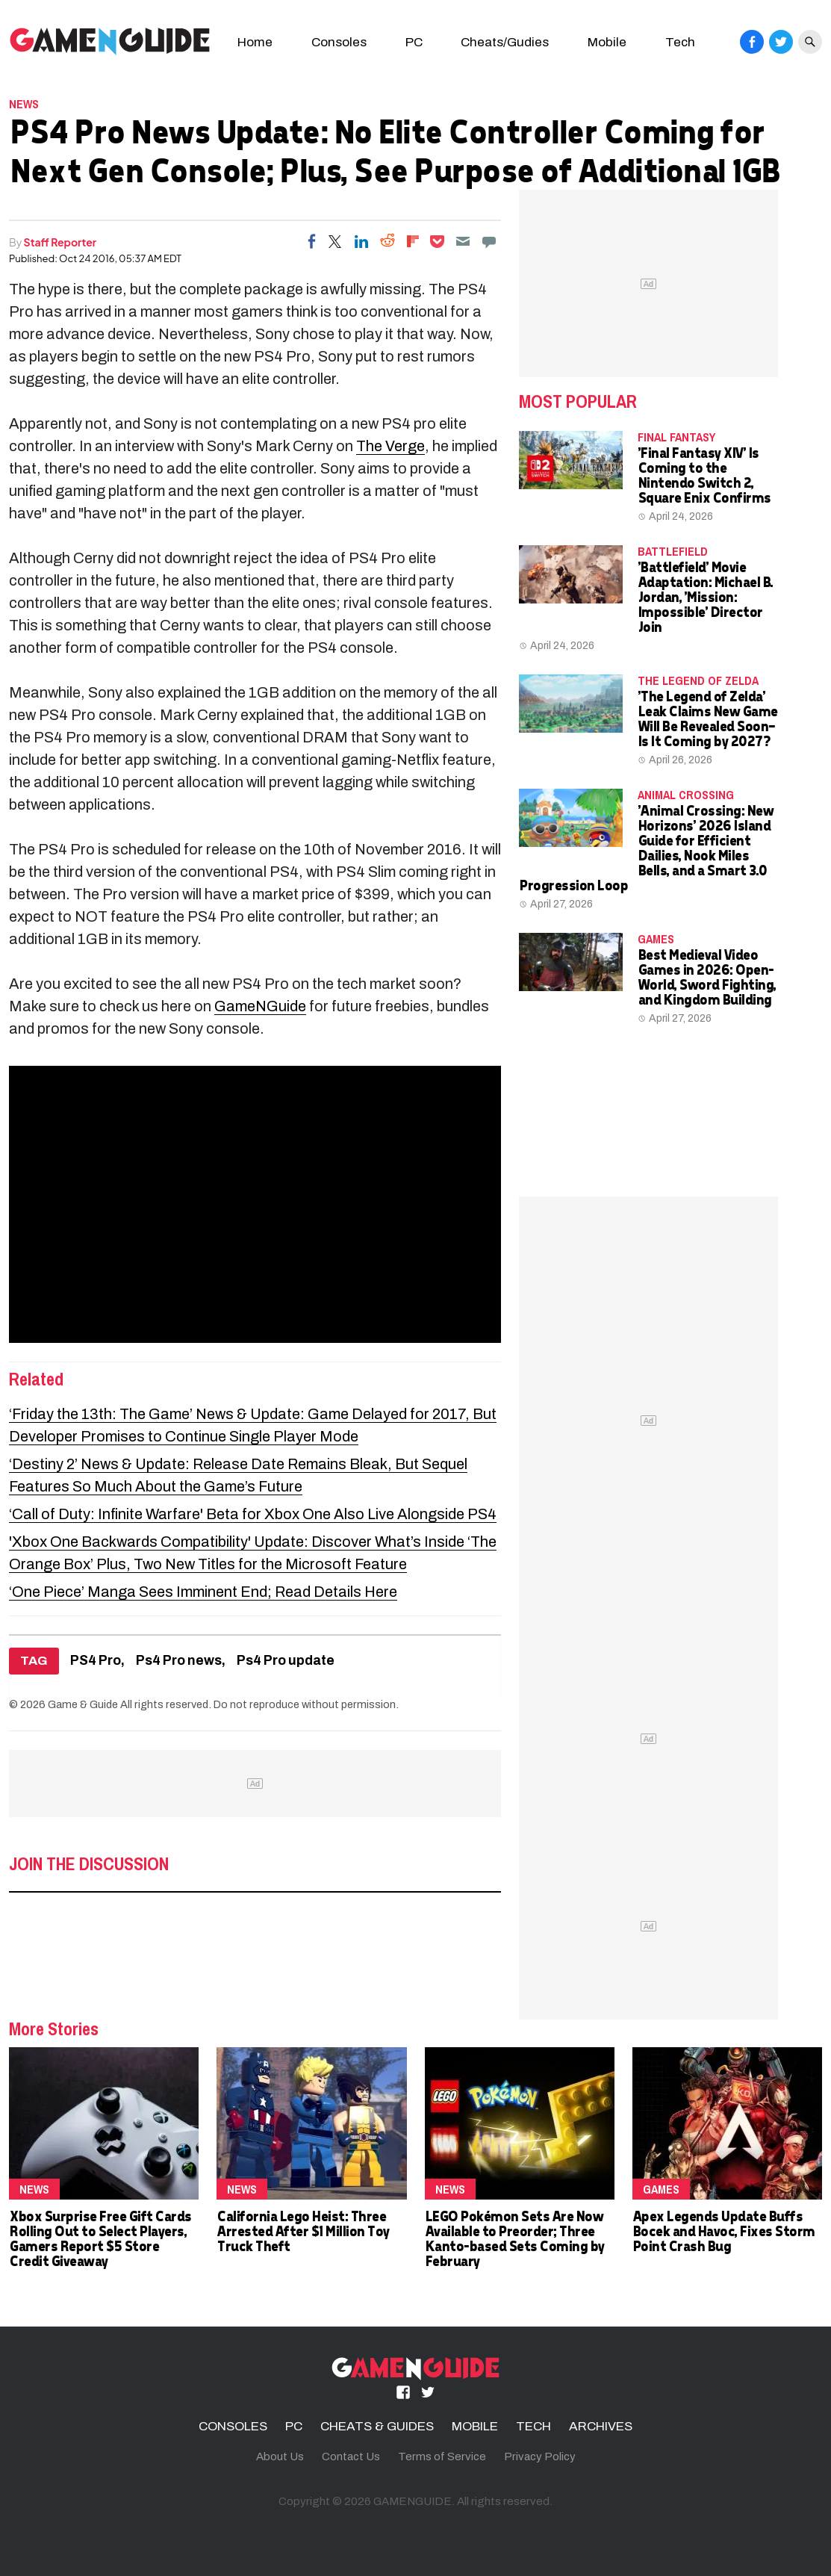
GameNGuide (260, 1006)
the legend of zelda (698, 680)
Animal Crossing (686, 794)
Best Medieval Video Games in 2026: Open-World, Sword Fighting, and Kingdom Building (707, 977)
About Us (280, 2456)
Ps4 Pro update (285, 1661)
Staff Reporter (60, 242)
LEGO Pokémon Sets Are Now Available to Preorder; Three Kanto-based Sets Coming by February (514, 2238)
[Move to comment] (489, 241)
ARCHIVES (600, 2426)
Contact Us (351, 2456)
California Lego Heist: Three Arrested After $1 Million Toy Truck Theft (303, 2230)
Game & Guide (83, 1704)
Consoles (339, 42)
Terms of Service (442, 2456)
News (24, 104)
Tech (680, 42)
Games (656, 939)
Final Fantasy (676, 437)
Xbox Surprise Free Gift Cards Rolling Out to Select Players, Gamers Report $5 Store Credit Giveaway (100, 2238)
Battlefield (673, 551)
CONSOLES (233, 2426)
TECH (533, 2426)
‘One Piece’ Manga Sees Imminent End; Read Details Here (203, 1591)
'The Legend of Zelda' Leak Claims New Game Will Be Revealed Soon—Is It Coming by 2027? (707, 718)
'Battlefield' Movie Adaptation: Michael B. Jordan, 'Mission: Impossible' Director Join (705, 596)
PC (414, 42)
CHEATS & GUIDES (377, 2426)
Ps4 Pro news (179, 1661)
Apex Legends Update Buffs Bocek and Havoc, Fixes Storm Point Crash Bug (723, 2230)
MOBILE (475, 2426)
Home (255, 42)
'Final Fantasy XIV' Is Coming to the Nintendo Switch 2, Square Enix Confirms (704, 475)
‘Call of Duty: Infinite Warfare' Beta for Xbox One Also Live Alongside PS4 (253, 1514)
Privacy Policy (540, 2456)
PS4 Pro (95, 1661)
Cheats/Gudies (505, 42)
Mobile (607, 42)
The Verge (390, 446)
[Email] (463, 241)
